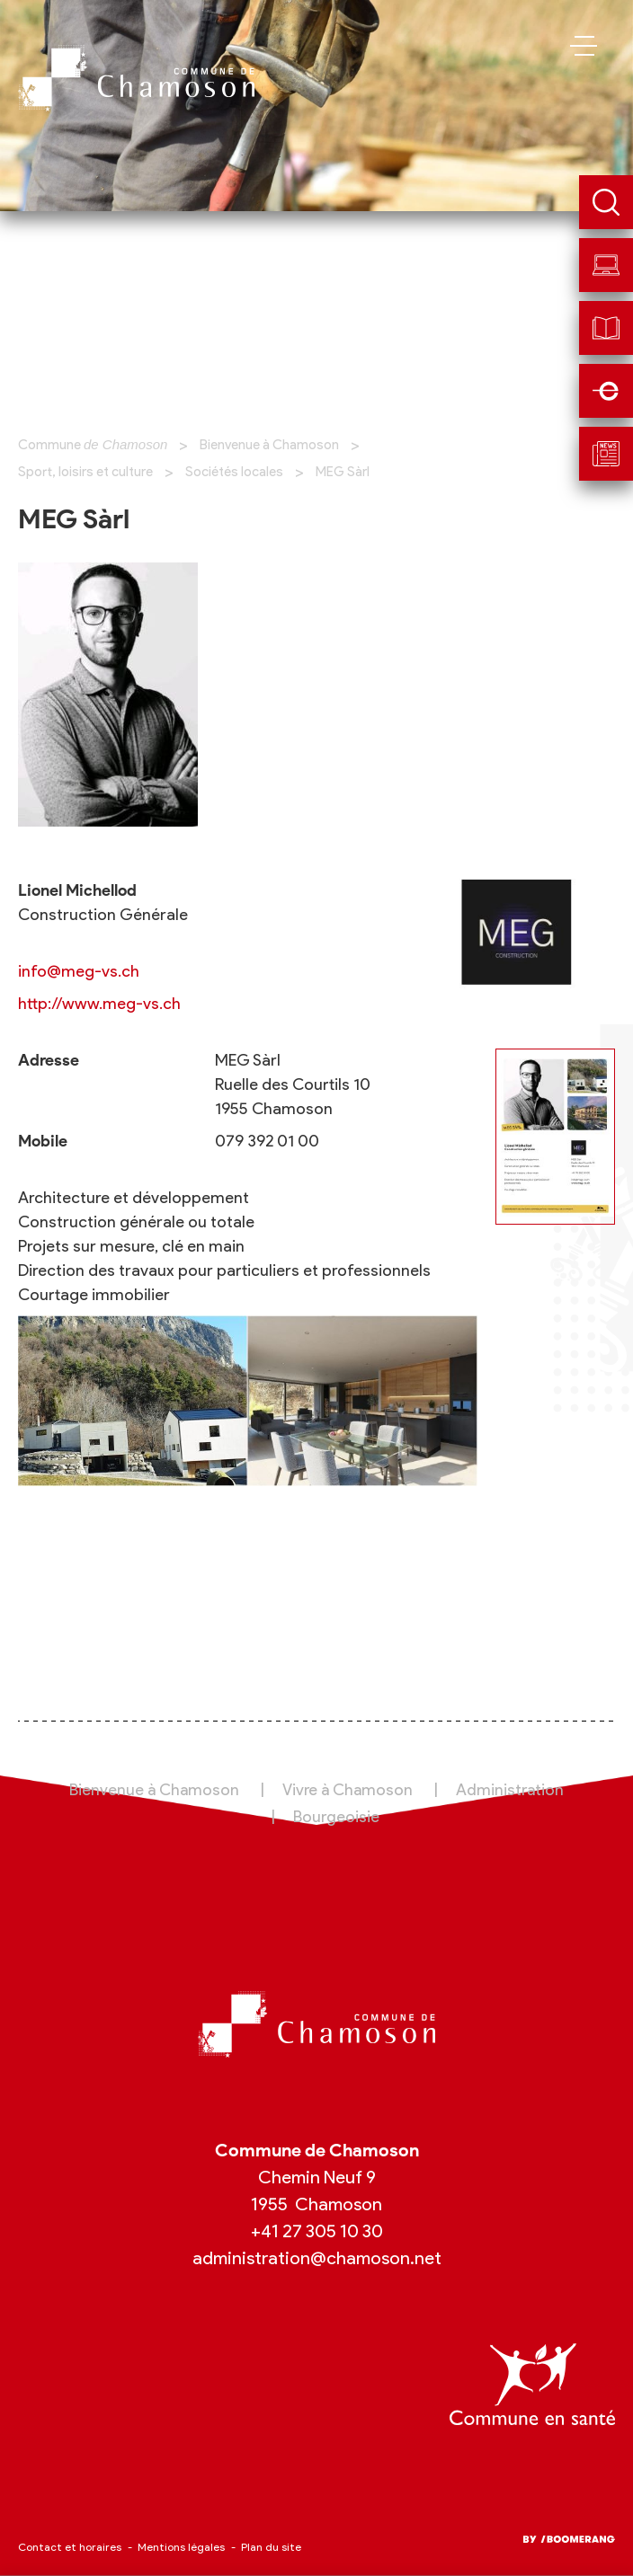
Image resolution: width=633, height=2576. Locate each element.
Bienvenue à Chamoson (269, 445)
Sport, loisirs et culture (85, 472)
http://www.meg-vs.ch (99, 1004)
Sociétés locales (234, 472)
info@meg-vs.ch (78, 971)
